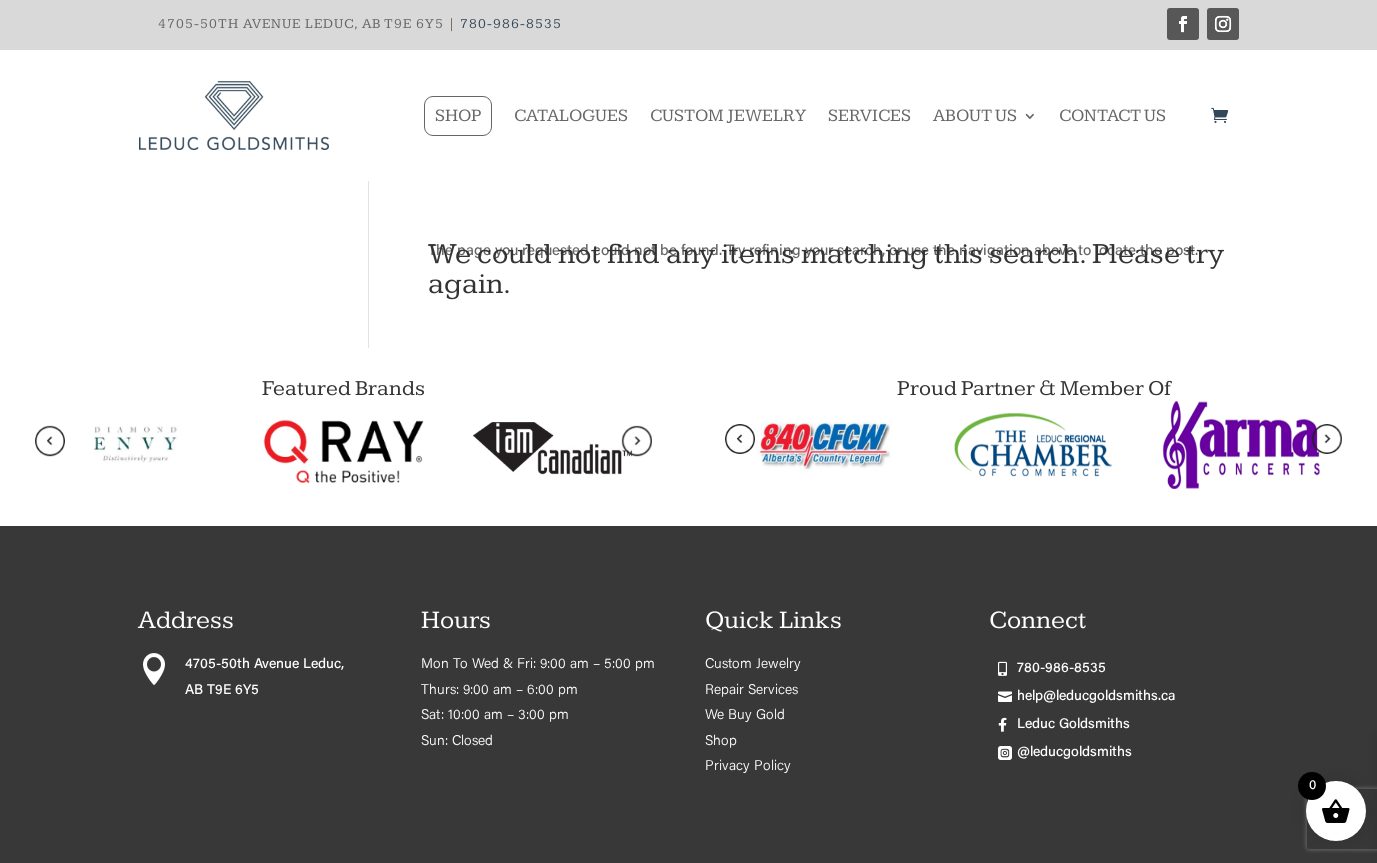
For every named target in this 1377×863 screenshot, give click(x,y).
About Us (975, 115)
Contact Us (1112, 115)
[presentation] (50, 446)
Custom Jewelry (728, 115)
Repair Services (751, 691)
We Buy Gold (745, 716)
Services (869, 115)
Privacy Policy (748, 767)
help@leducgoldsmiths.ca (1096, 697)
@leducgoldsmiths (1074, 753)
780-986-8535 (511, 24)
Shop (458, 115)
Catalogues (571, 115)
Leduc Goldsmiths (1073, 725)
